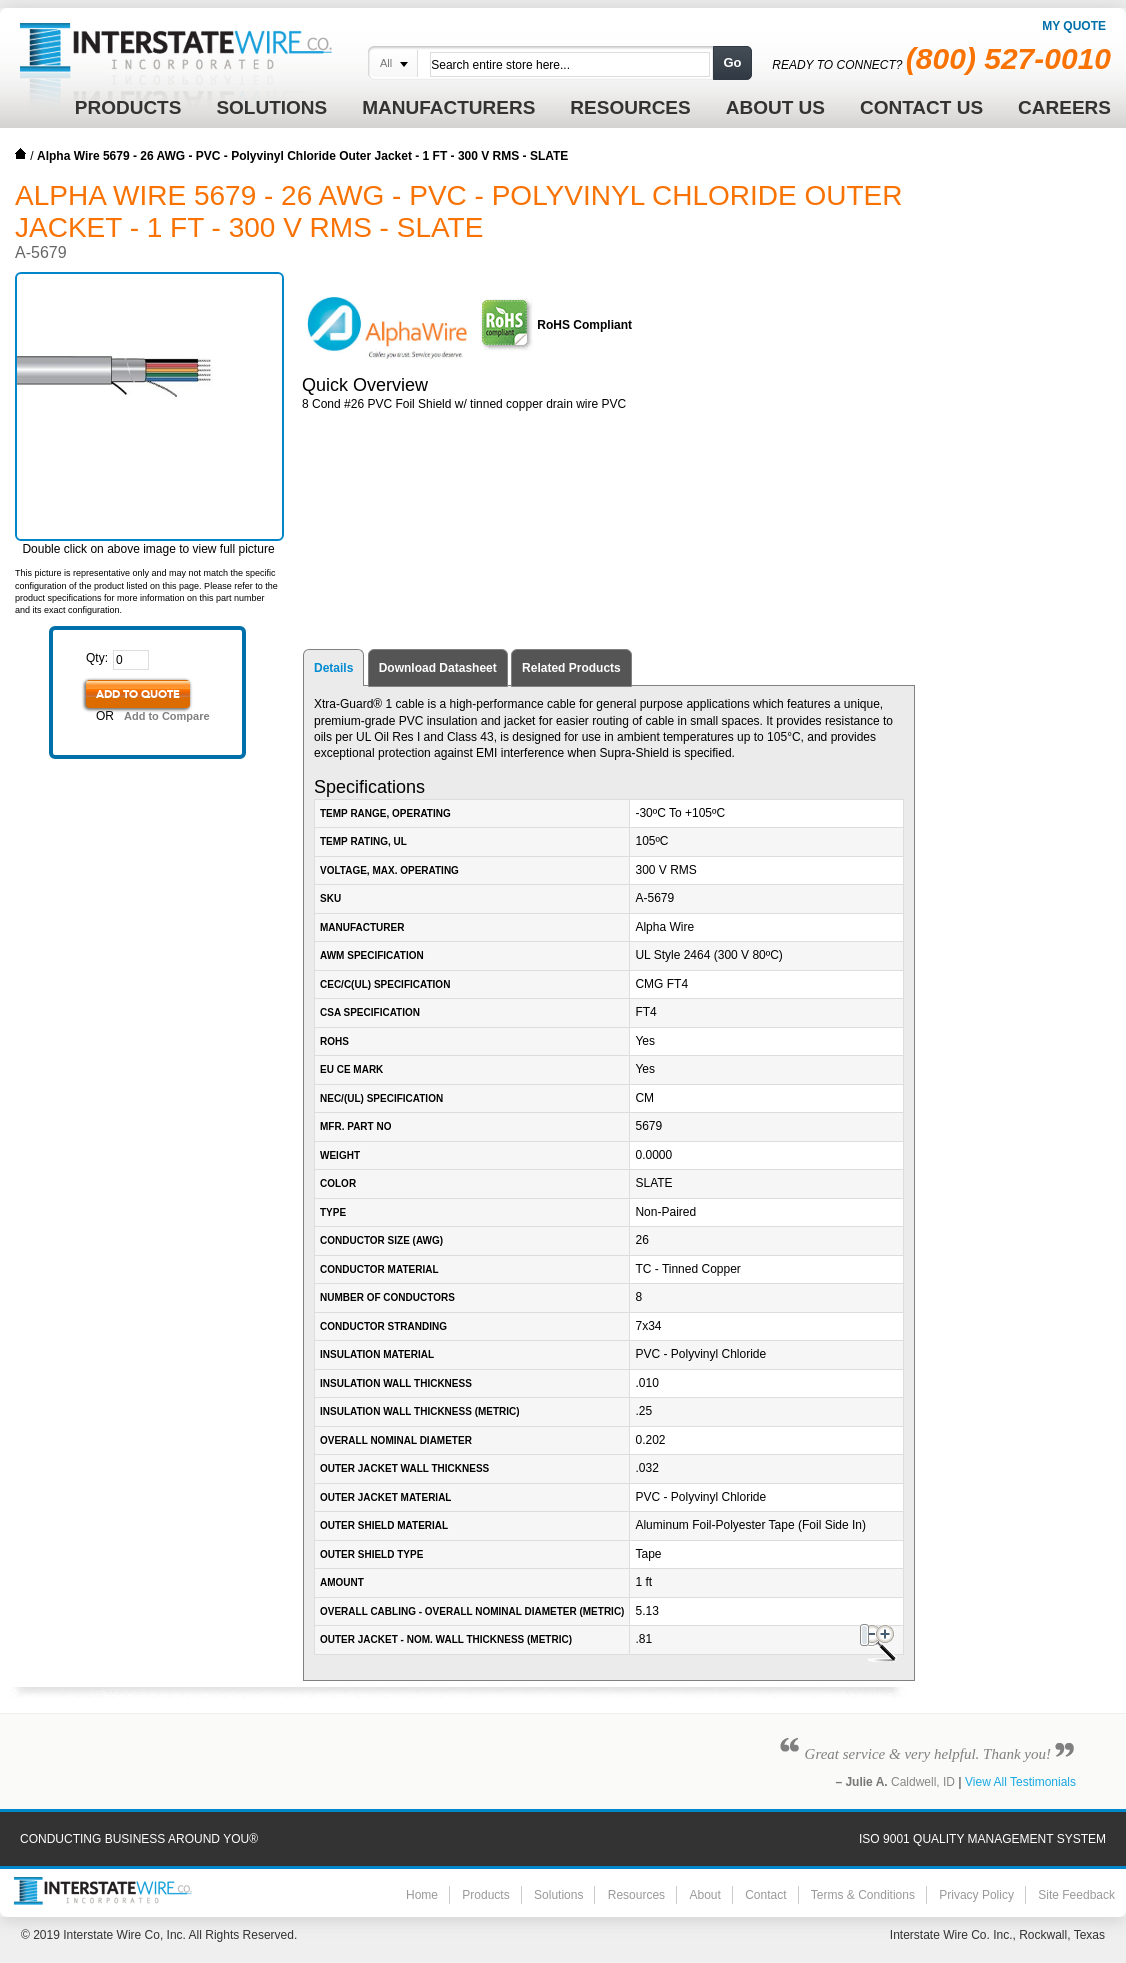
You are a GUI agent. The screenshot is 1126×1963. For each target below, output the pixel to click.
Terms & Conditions (863, 1895)
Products (485, 1895)
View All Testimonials (1020, 1782)
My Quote (1074, 26)
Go (732, 62)
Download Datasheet (438, 668)
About (704, 1895)
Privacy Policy (976, 1895)
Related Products (571, 668)
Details (333, 668)
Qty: (97, 658)
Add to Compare (167, 716)
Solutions (558, 1895)
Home (21, 154)
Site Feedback (1076, 1895)
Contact (765, 1895)
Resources (636, 1895)
